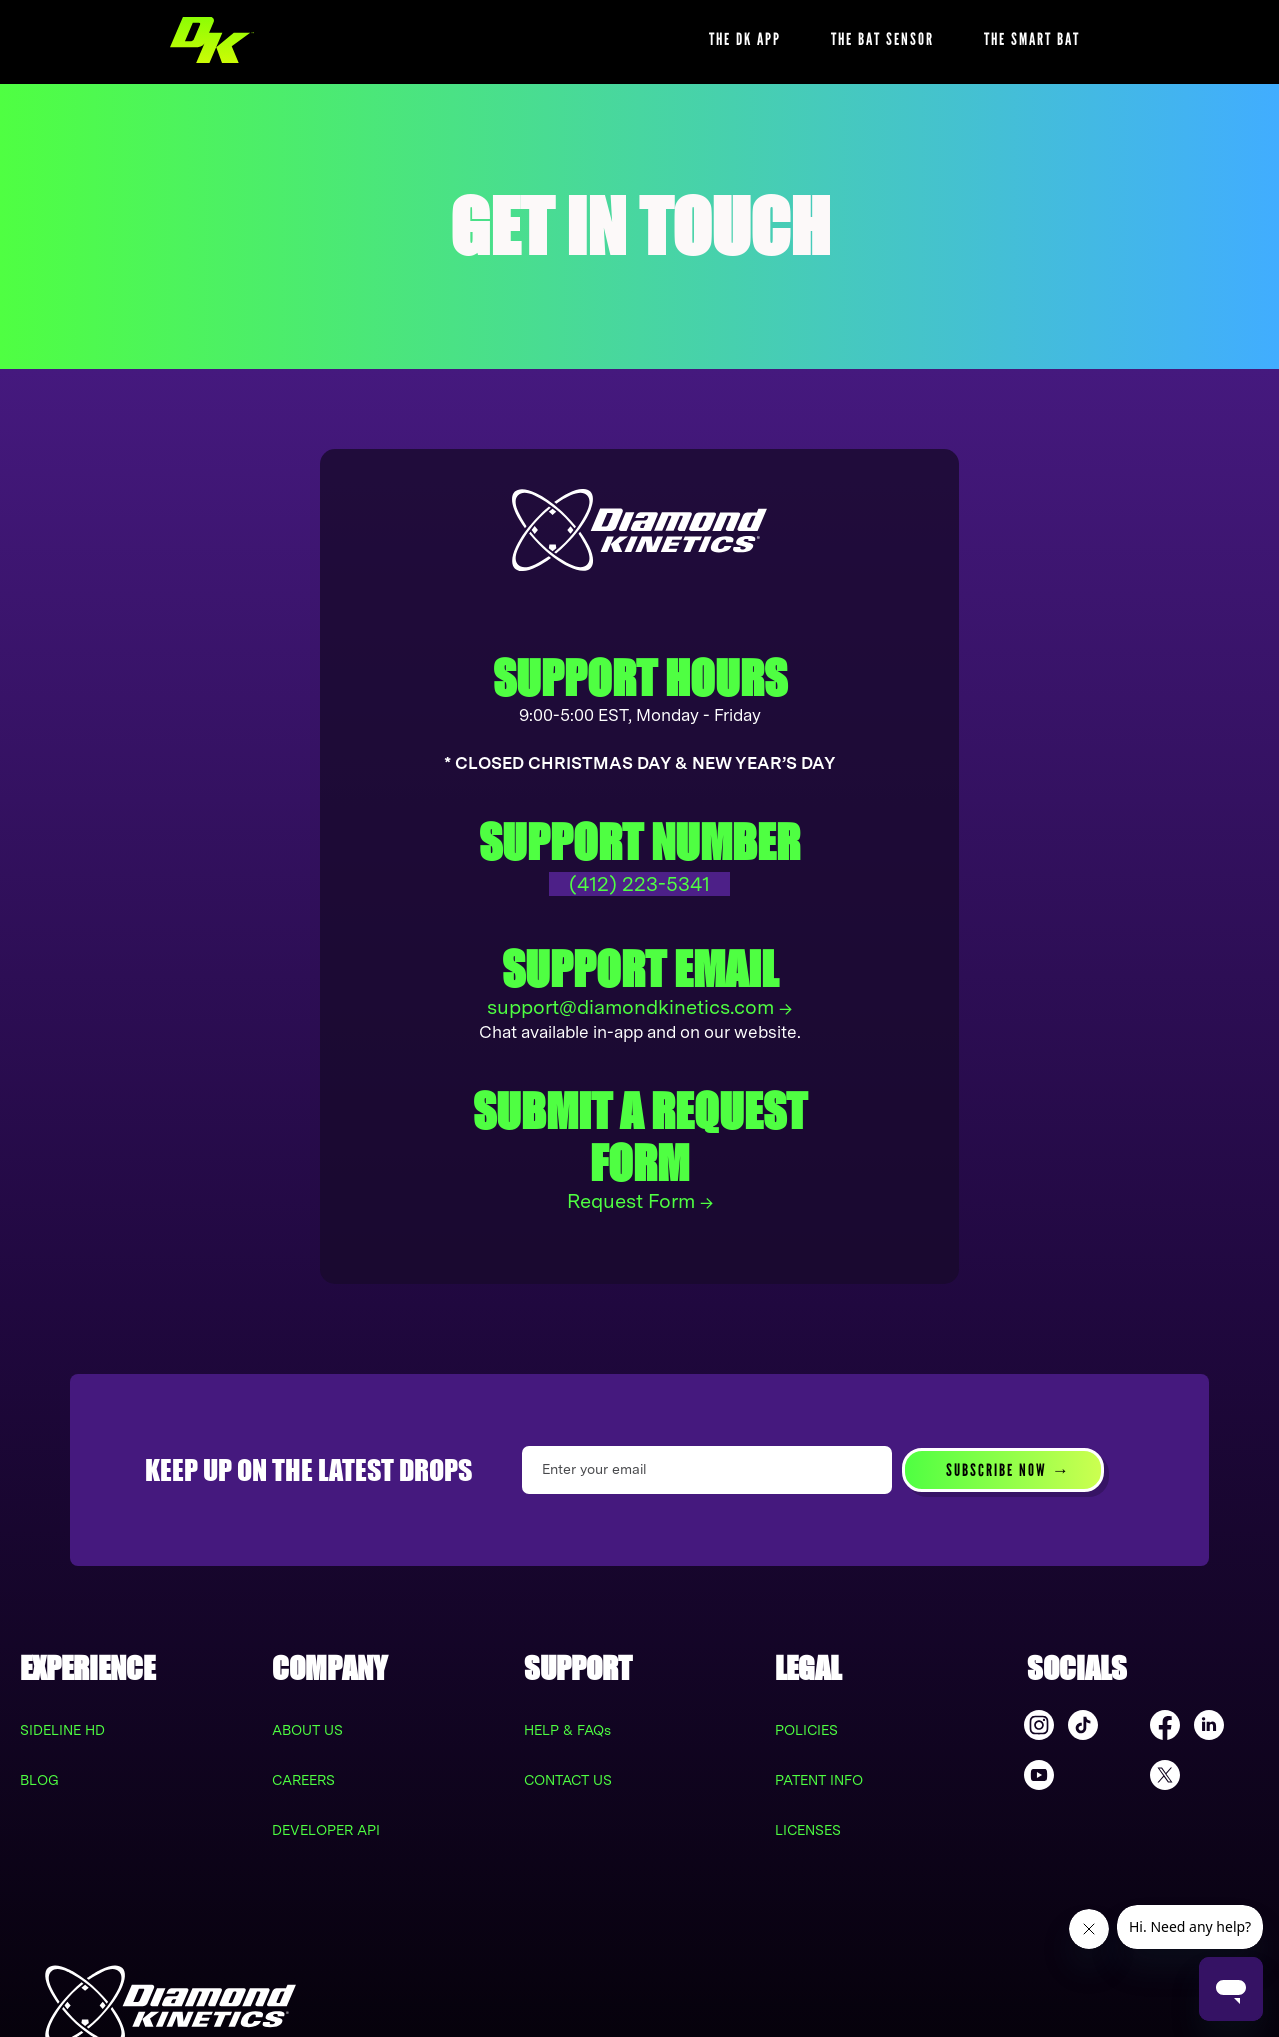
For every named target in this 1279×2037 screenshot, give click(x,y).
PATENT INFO (819, 1780)
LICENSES (808, 1830)
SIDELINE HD (62, 1730)
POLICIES (806, 1730)
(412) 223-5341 (639, 884)
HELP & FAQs (567, 1730)
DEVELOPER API (326, 1830)
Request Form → (640, 1201)
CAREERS (303, 1780)
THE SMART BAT (1032, 39)
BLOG (39, 1780)
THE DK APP (745, 39)
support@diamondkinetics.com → (639, 1007)
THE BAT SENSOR (882, 39)
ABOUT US (307, 1730)
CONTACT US (568, 1780)
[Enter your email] (707, 1470)
